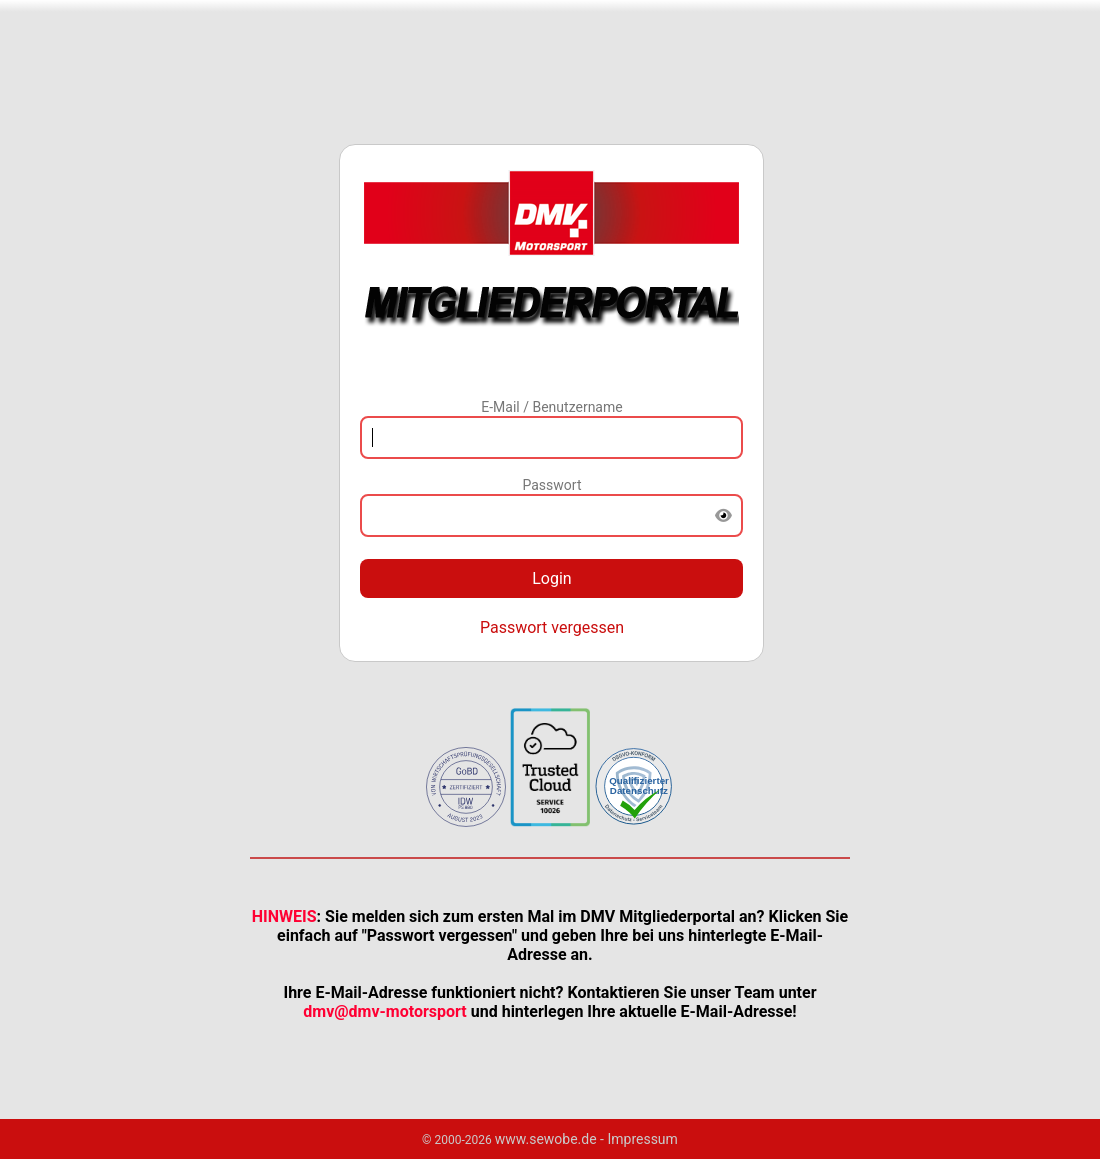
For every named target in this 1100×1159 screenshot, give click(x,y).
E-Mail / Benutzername (551, 407)
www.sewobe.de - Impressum (586, 1139)
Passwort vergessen (552, 627)
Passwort (551, 485)
